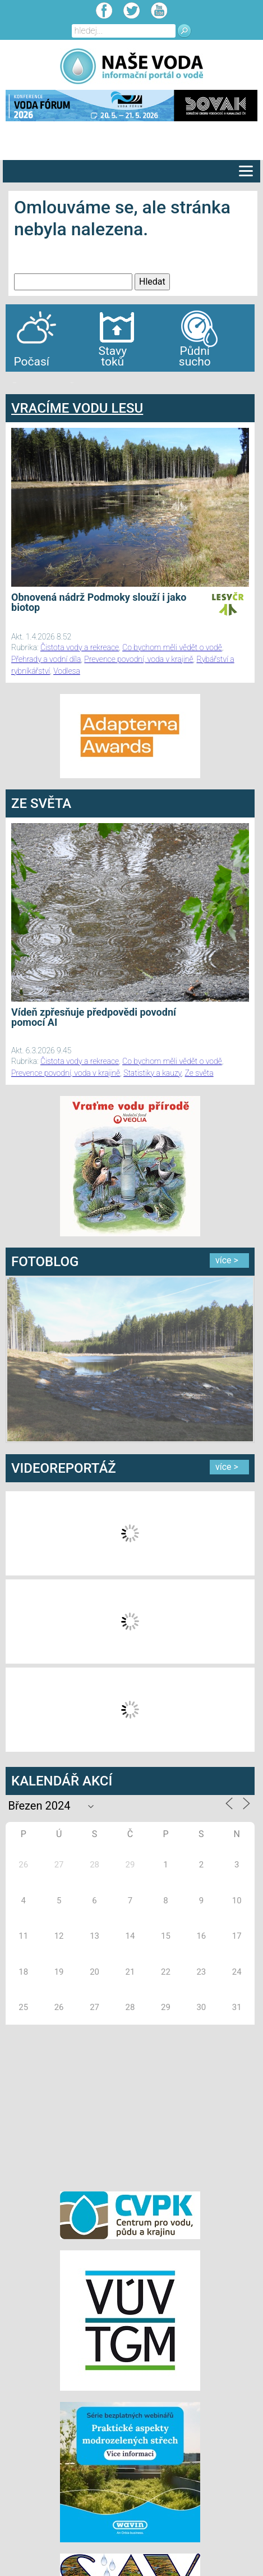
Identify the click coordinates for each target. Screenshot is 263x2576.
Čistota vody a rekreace (79, 647)
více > (226, 1260)
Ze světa (199, 1072)
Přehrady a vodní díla (46, 659)
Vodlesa (66, 670)
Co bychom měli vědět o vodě (172, 647)
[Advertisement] (130, 2106)
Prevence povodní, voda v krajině (138, 659)
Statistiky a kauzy (152, 1072)
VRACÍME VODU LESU (77, 408)
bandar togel (14, 382)
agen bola (72, 382)
